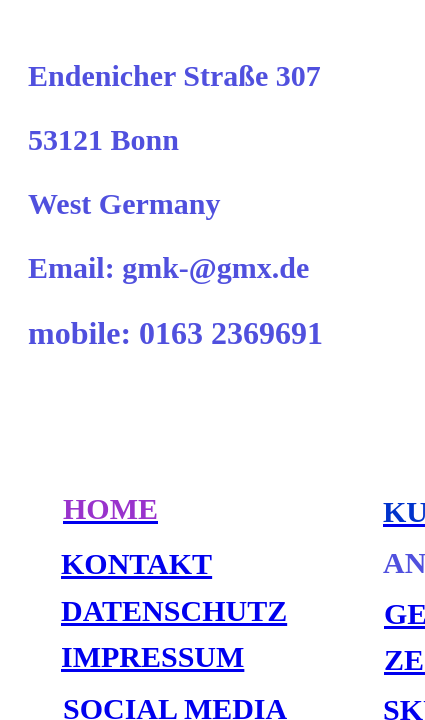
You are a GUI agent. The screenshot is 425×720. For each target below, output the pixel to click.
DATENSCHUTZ (174, 610)
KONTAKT (136, 563)
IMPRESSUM (152, 656)
